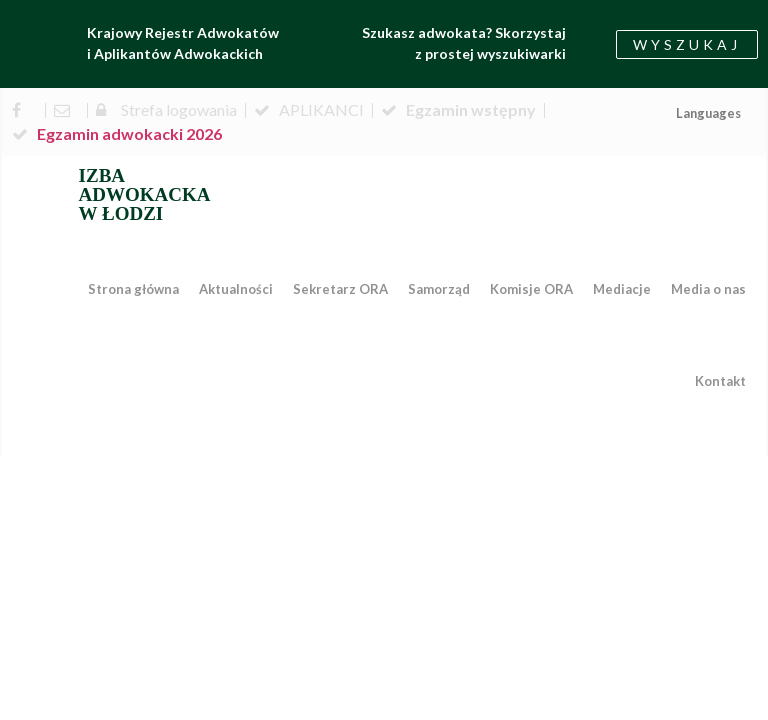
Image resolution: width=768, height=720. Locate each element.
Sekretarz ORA (340, 289)
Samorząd (439, 289)
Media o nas (708, 289)
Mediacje (622, 289)
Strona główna (133, 289)
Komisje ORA (531, 289)
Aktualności (236, 289)
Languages (708, 113)
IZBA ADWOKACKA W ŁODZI (145, 194)
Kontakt (720, 381)
